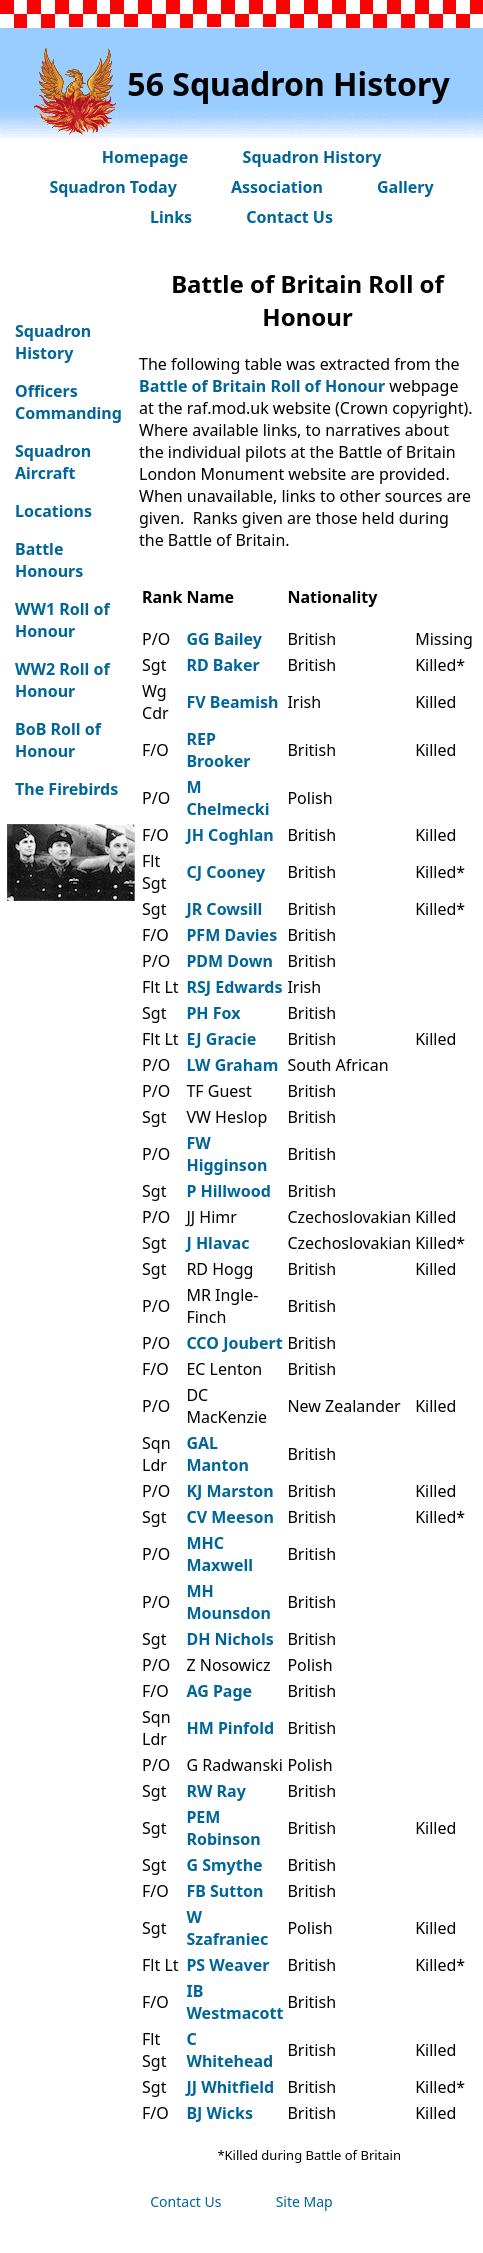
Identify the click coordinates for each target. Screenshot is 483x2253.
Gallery (405, 187)
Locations (53, 511)
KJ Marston (229, 1491)
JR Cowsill (224, 909)
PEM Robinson (223, 1828)
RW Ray (215, 1791)
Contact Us (289, 217)
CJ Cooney (225, 872)
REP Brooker (218, 750)
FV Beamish (232, 702)
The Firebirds (66, 789)
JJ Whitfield (230, 2087)
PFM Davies (231, 935)
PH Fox (213, 1013)
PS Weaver (227, 1965)
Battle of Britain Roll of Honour (262, 386)
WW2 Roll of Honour (62, 680)
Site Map (304, 2201)
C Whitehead (229, 2050)
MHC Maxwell (219, 1554)
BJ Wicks (219, 2113)
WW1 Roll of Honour (62, 620)
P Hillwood (228, 1191)
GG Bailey (223, 639)
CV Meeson (229, 1517)
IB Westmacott (234, 2002)
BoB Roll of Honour (58, 740)
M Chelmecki (227, 798)
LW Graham (232, 1065)
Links (171, 217)
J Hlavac (217, 1243)
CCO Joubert (234, 1343)
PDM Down (229, 961)
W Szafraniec (227, 1928)
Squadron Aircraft (53, 462)
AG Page (219, 1691)
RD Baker (222, 665)
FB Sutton (224, 1891)
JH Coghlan (229, 835)
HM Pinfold (230, 1728)
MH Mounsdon (228, 1602)
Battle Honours (49, 560)
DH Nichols (229, 1639)
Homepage (145, 157)
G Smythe (224, 1865)
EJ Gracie (221, 1039)
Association (277, 187)
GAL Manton (217, 1454)
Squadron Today (112, 187)
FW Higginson (226, 1154)
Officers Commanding (68, 402)
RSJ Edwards (234, 987)
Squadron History (312, 157)
